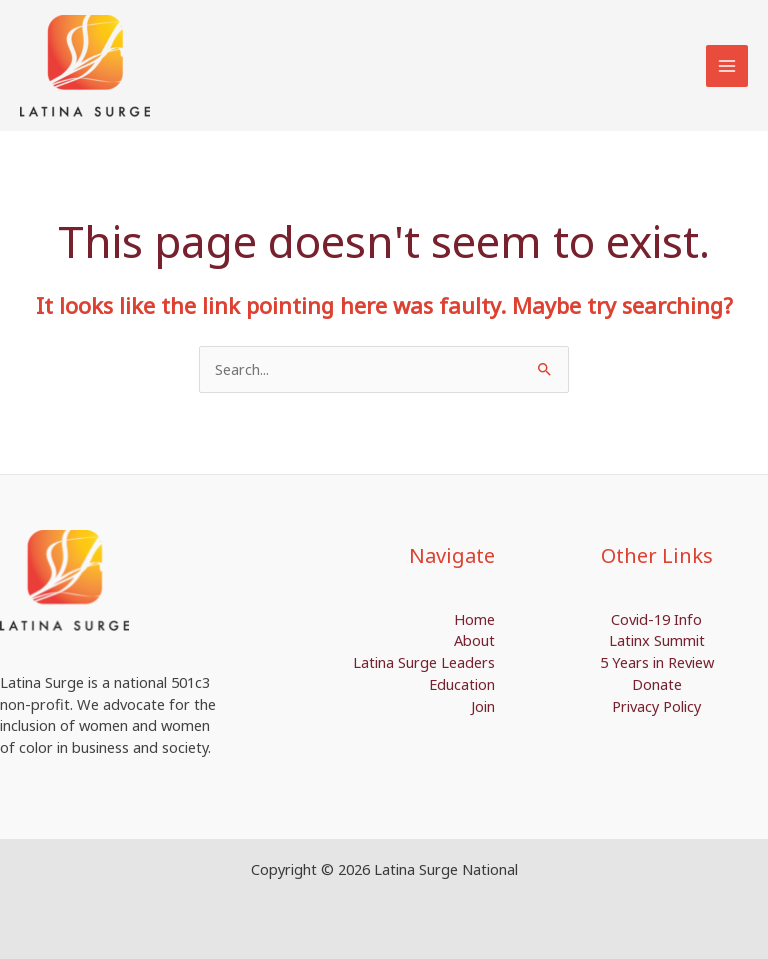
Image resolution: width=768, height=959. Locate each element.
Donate (657, 684)
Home (474, 619)
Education (462, 684)
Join (483, 706)
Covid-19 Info (656, 619)
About (474, 640)
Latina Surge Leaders (424, 662)
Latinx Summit (657, 640)
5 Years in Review (657, 662)
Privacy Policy (656, 706)
